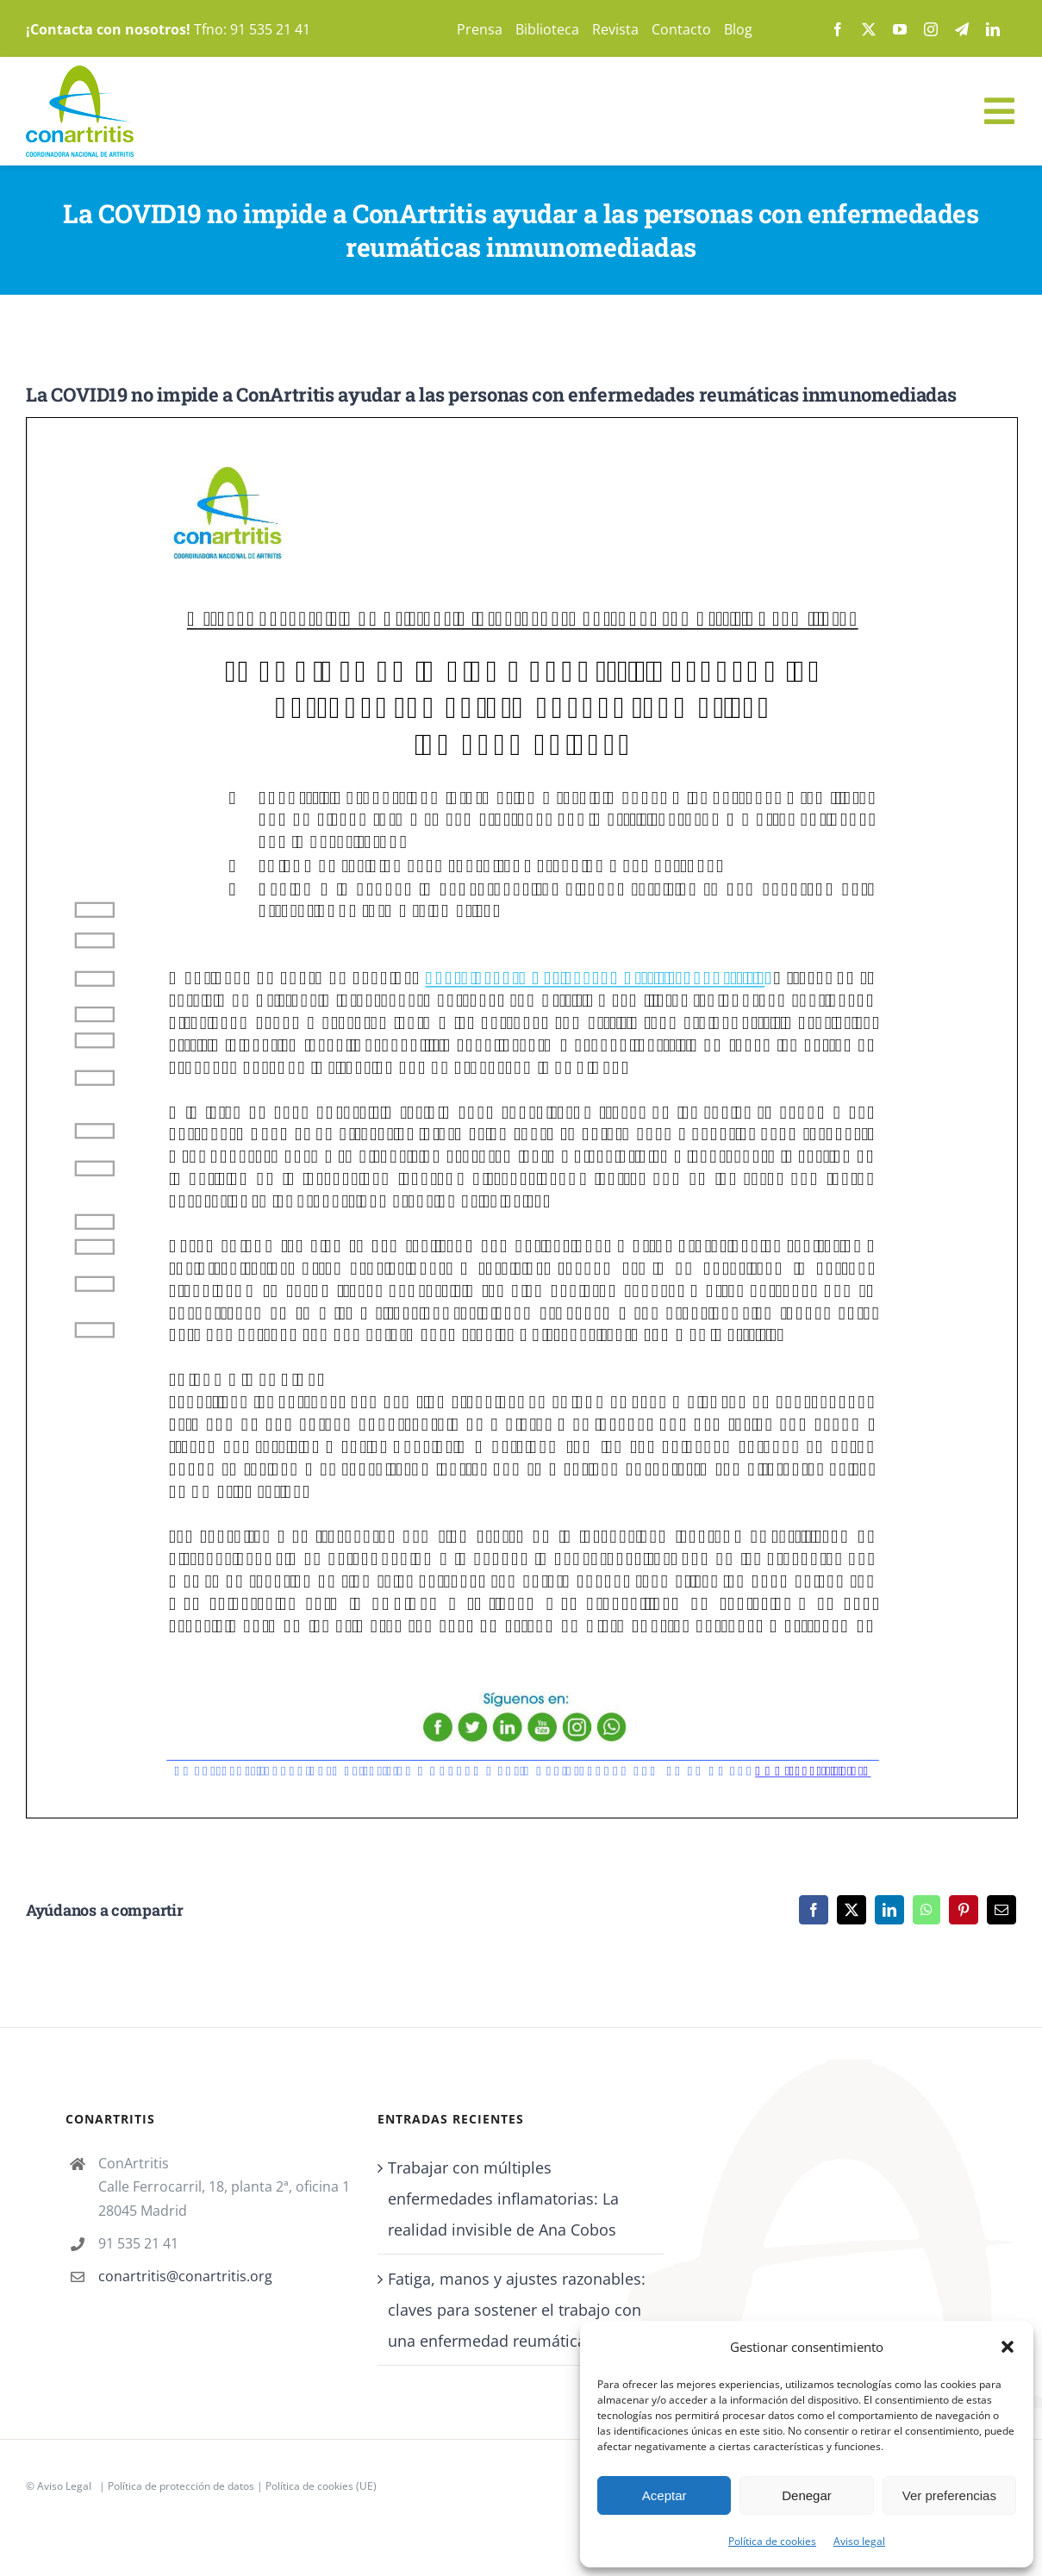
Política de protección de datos (181, 2486)
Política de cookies (772, 2541)
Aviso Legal (64, 2486)
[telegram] (962, 29)
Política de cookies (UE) (321, 2486)
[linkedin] (993, 29)
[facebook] (838, 29)
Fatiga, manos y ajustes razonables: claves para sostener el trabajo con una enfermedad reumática (517, 2309)
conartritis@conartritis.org (185, 2276)
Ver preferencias (949, 2495)
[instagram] (931, 29)
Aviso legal (859, 2541)
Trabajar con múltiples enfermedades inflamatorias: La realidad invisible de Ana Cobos (503, 2198)
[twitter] (869, 29)
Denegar (807, 2495)
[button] (1007, 2346)
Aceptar (664, 2495)
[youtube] (900, 29)
